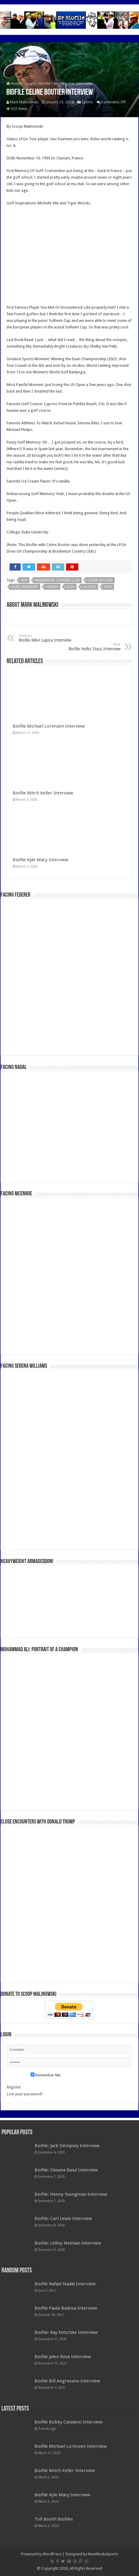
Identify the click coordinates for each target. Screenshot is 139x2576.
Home (13, 83)
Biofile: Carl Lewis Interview (63, 2218)
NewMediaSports (103, 2554)
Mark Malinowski (24, 102)
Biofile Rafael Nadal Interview (65, 2284)
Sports (30, 83)
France (52, 587)
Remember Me (46, 2075)
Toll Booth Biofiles (54, 2519)
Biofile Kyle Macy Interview (40, 859)
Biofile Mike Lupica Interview (49, 638)
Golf (70, 587)
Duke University (25, 587)
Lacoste (89, 587)
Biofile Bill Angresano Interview (67, 2381)
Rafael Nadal (65, 423)
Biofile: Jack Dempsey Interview (67, 2145)
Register (14, 2087)
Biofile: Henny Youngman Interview (71, 2194)
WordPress (52, 2554)
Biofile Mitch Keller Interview (43, 793)
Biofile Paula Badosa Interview (66, 2308)
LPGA (108, 587)
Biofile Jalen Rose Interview (63, 2356)
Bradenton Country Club (57, 580)
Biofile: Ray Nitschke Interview (66, 2332)
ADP (24, 580)
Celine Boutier (58, 544)
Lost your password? (25, 2094)
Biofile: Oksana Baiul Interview (66, 2170)
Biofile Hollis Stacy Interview (89, 647)
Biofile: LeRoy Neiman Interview (68, 2243)
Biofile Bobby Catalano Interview (68, 2422)
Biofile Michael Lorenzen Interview (49, 726)
